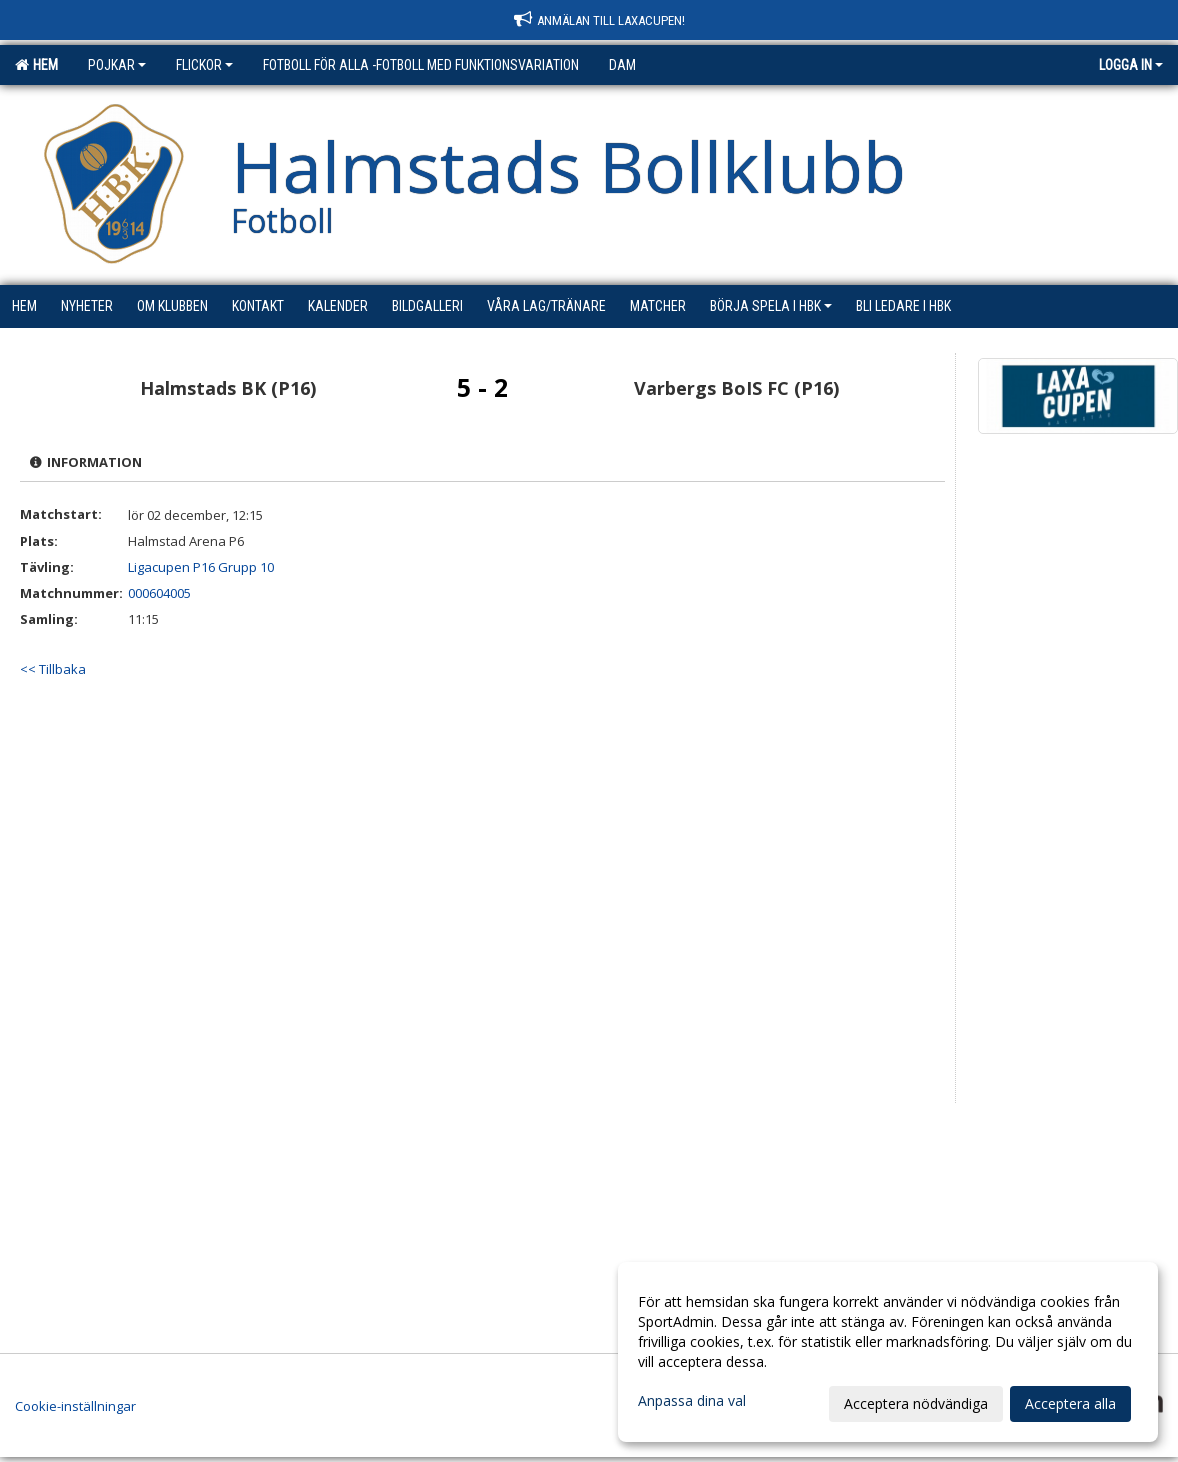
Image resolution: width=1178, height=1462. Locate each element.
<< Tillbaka (53, 669)
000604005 (159, 593)
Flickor (204, 65)
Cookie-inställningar (75, 1406)
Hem (36, 65)
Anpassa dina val (692, 1401)
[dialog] (888, 1352)
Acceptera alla (1070, 1403)
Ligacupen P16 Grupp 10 (201, 567)
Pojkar (117, 65)
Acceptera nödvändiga (916, 1403)
